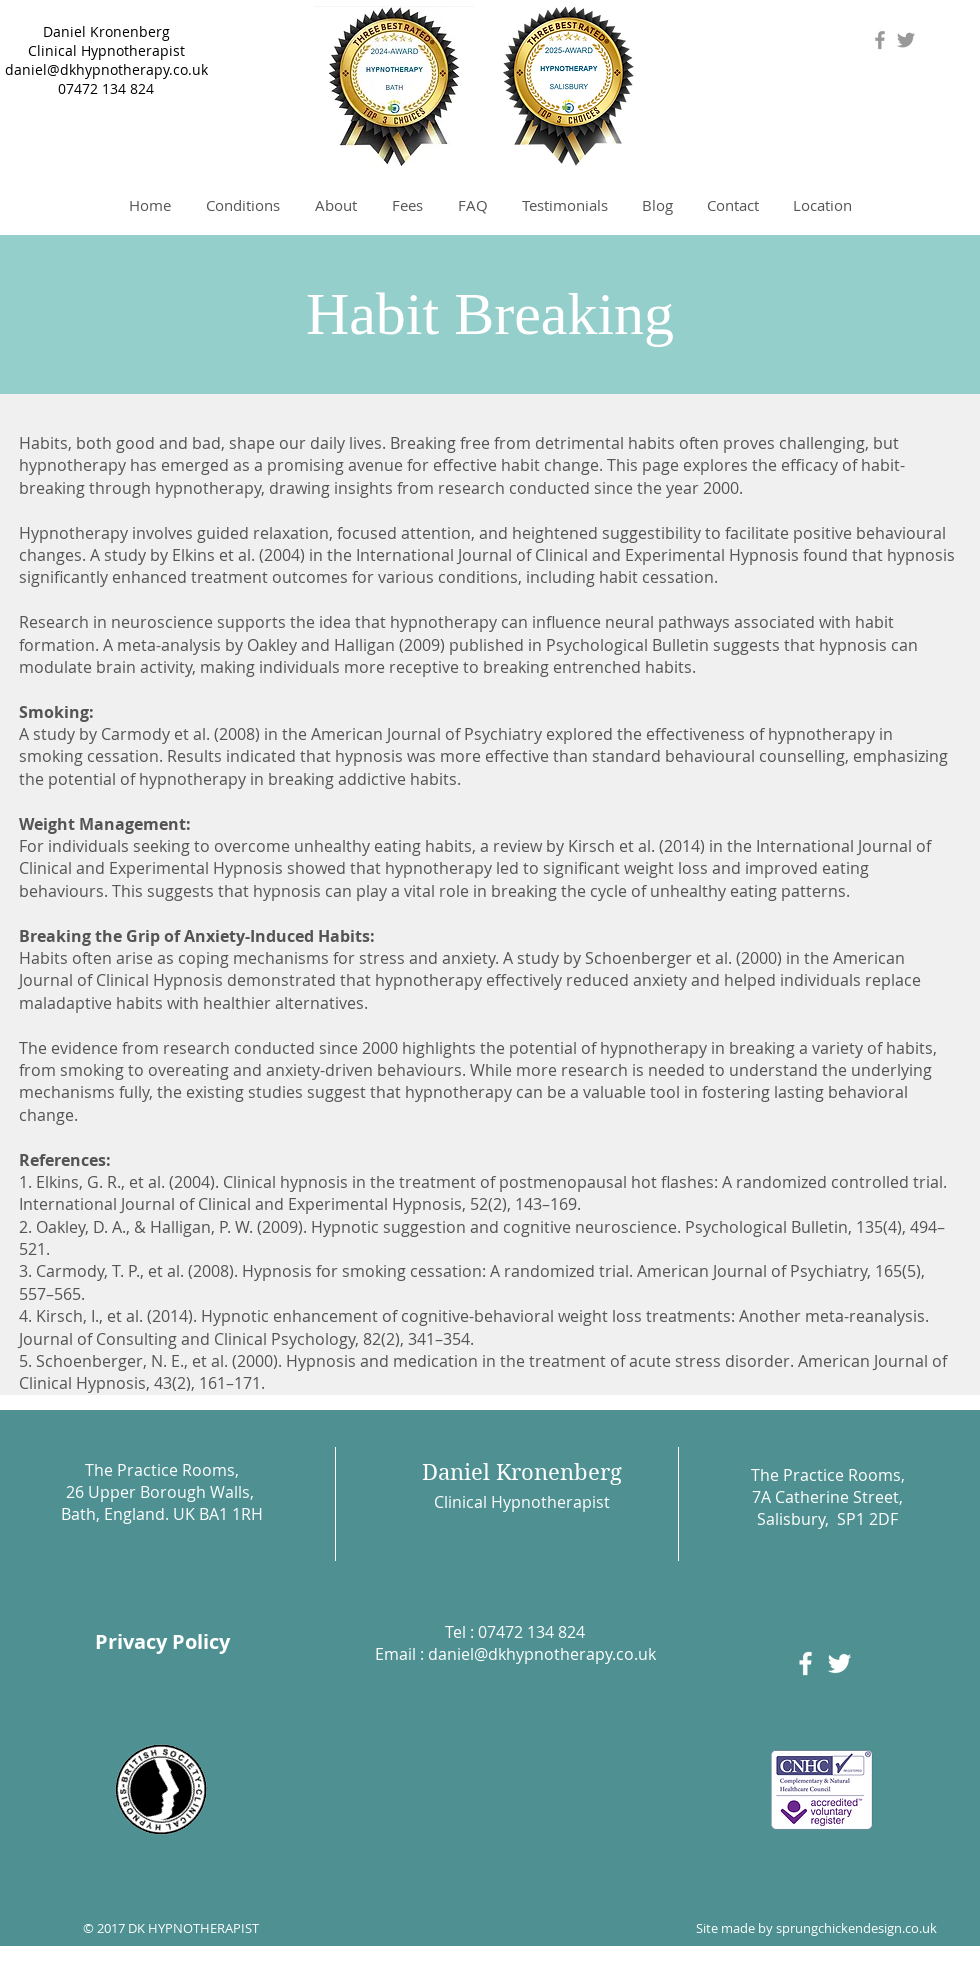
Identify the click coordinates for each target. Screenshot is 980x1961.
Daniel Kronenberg (106, 31)
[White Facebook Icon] (805, 1663)
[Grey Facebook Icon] (880, 40)
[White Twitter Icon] (839, 1663)
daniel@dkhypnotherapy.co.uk (106, 69)
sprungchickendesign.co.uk (856, 1928)
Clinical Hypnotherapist (106, 50)
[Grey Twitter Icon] (906, 40)
